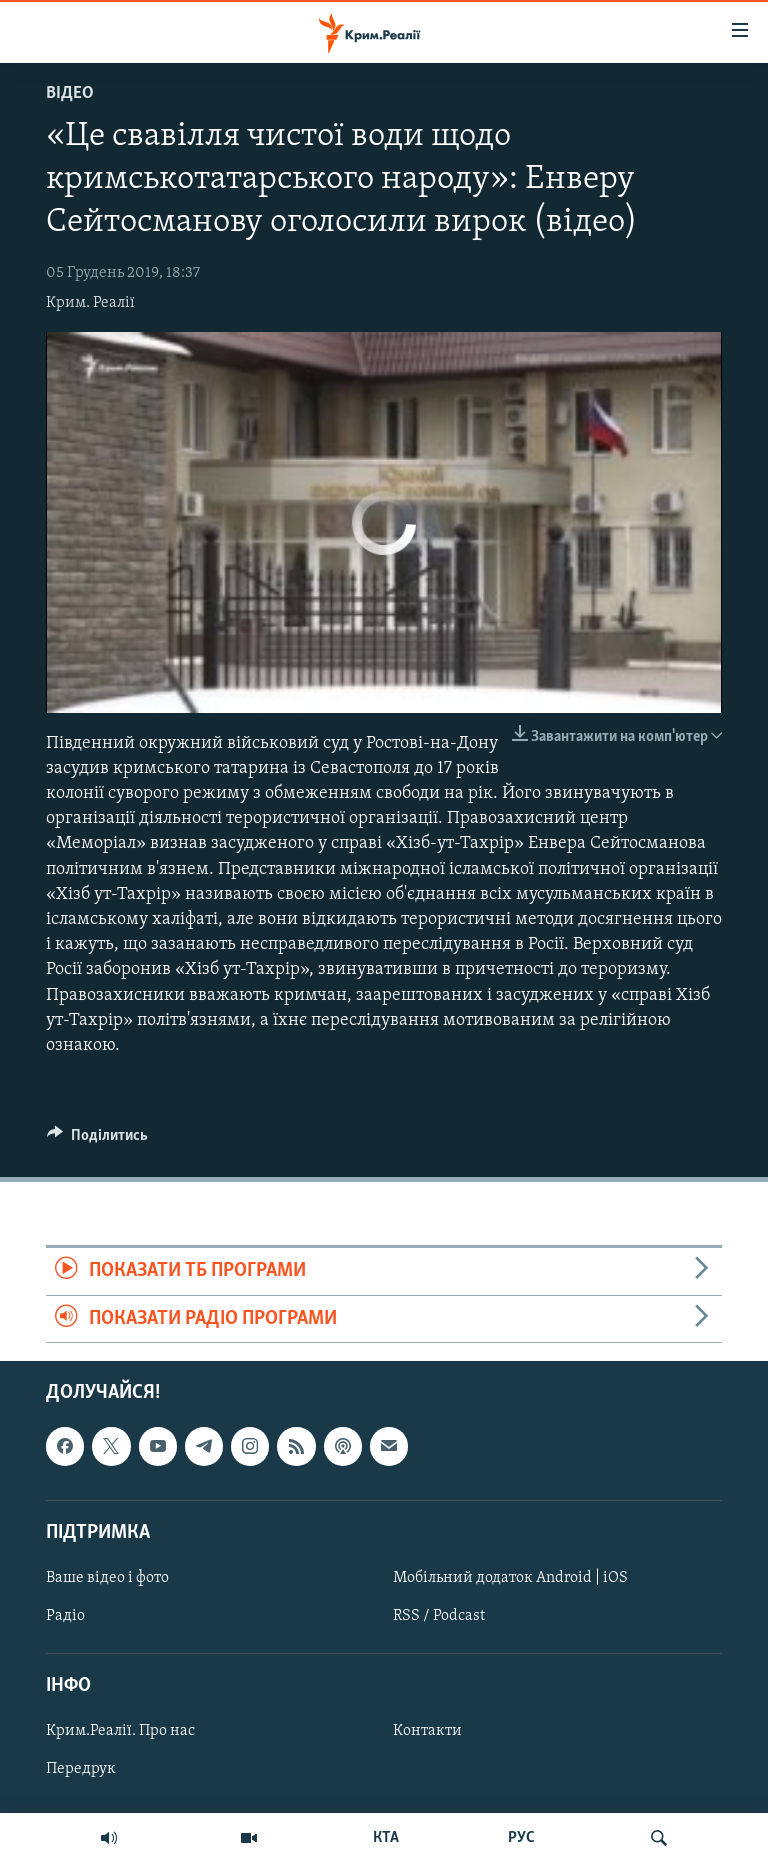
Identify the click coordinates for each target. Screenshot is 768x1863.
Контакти (427, 1731)
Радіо (65, 1616)
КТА (386, 1838)
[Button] (97, 1140)
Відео (70, 93)
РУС (521, 1838)
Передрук (81, 1769)
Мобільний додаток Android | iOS (510, 1578)
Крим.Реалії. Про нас (120, 1731)
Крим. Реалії (90, 303)
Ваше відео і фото (107, 1578)
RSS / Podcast (439, 1616)
